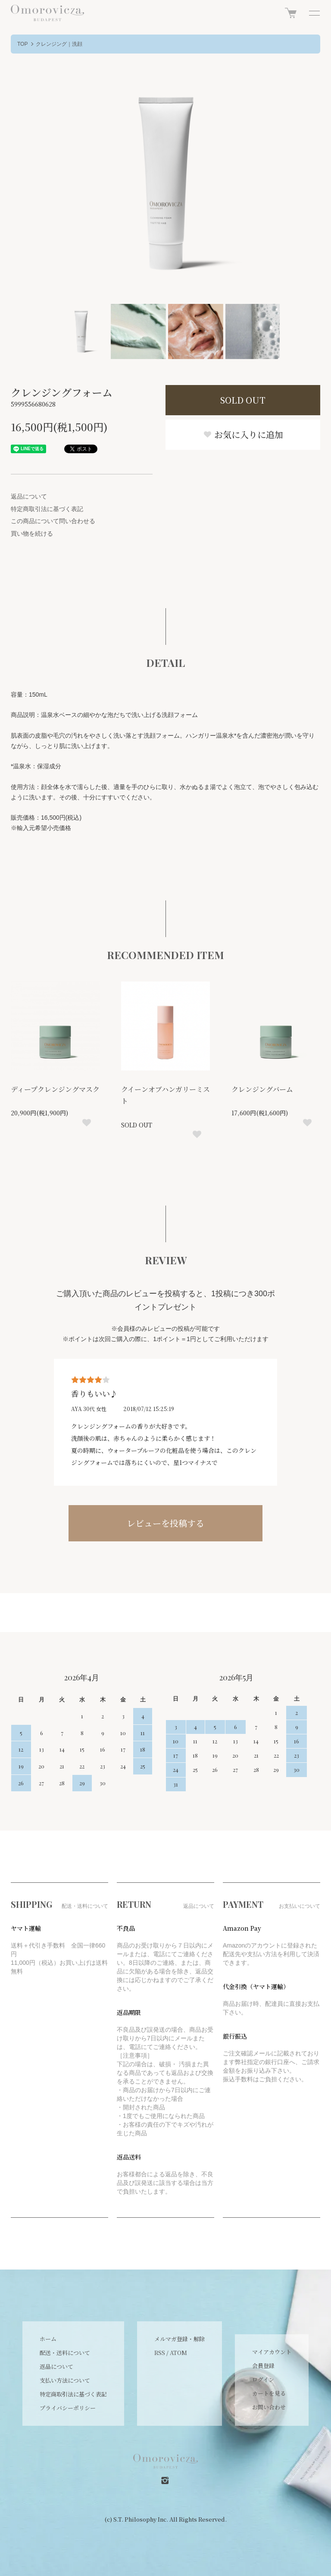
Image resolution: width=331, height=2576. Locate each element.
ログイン (263, 2379)
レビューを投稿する (165, 1523)
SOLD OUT (242, 400)
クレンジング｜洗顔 (59, 44)
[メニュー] (314, 13)
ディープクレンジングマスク (55, 1089)
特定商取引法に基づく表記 (47, 508)
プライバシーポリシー (68, 2408)
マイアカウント (271, 2352)
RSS (159, 2353)
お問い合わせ (269, 2407)
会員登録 (263, 2365)
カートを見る (269, 2393)
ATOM (178, 2353)
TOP (22, 44)
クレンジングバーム (262, 1089)
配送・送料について (65, 2353)
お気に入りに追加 (243, 434)
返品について (29, 496)
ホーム (48, 2339)
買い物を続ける (32, 533)
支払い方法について (65, 2380)
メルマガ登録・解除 (179, 2339)
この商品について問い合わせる (53, 521)
